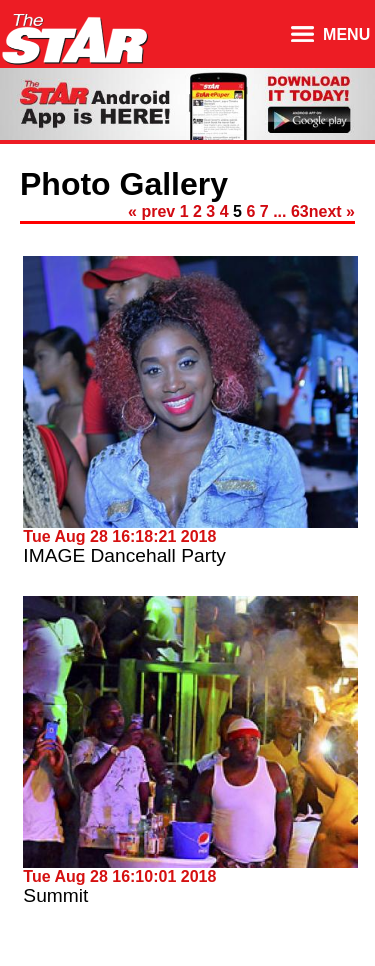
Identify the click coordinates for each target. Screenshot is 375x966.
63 (300, 211)
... (279, 211)
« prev (151, 211)
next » (332, 211)
